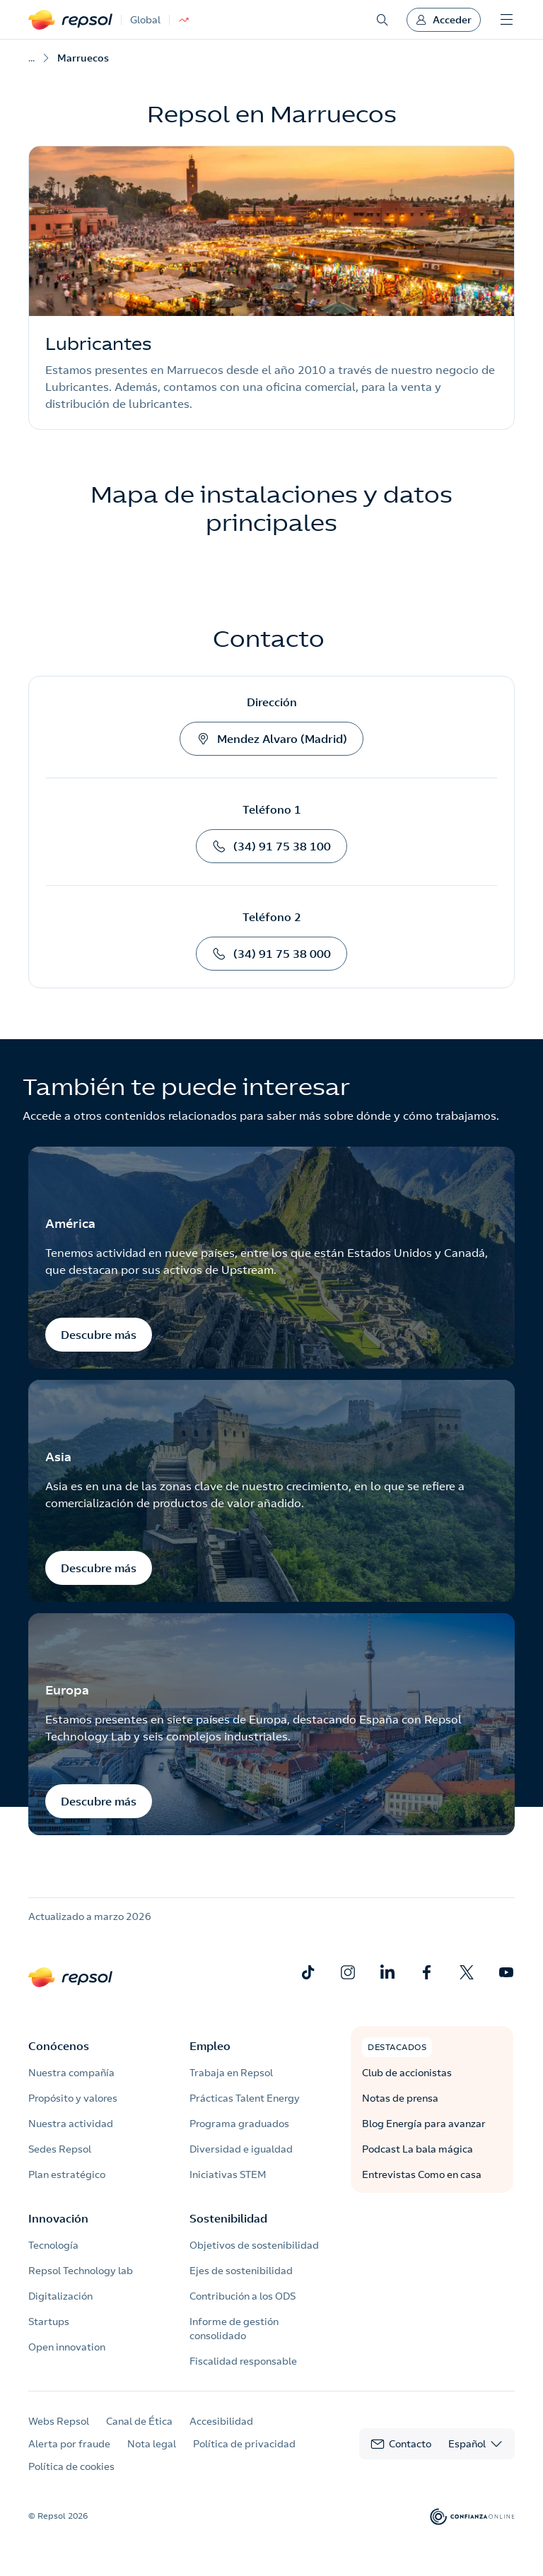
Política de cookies (71, 2466)
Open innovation (66, 2347)
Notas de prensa (400, 2098)
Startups (48, 2321)
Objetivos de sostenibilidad (254, 2245)
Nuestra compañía (71, 2072)
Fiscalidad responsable (243, 2361)
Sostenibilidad (228, 2218)
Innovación (58, 2218)
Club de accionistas (407, 2072)
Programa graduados (239, 2123)
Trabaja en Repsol (231, 2072)
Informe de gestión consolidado (234, 2328)
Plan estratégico (66, 2174)
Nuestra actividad (70, 2123)
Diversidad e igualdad (241, 2149)
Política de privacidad (244, 2443)
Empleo (209, 2046)
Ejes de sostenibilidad (241, 2270)
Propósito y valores (72, 2098)
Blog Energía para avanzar (424, 2123)
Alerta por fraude (69, 2443)
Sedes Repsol (59, 2149)
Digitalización (60, 2296)
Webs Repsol (58, 2421)
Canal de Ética (139, 2421)
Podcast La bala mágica (417, 2149)
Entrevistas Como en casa (421, 2174)
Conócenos (58, 2046)
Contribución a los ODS (242, 2296)
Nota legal (151, 2443)
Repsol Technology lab (80, 2270)
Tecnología (53, 2245)
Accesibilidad (221, 2421)
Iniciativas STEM (227, 2174)
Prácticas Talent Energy (244, 2098)
